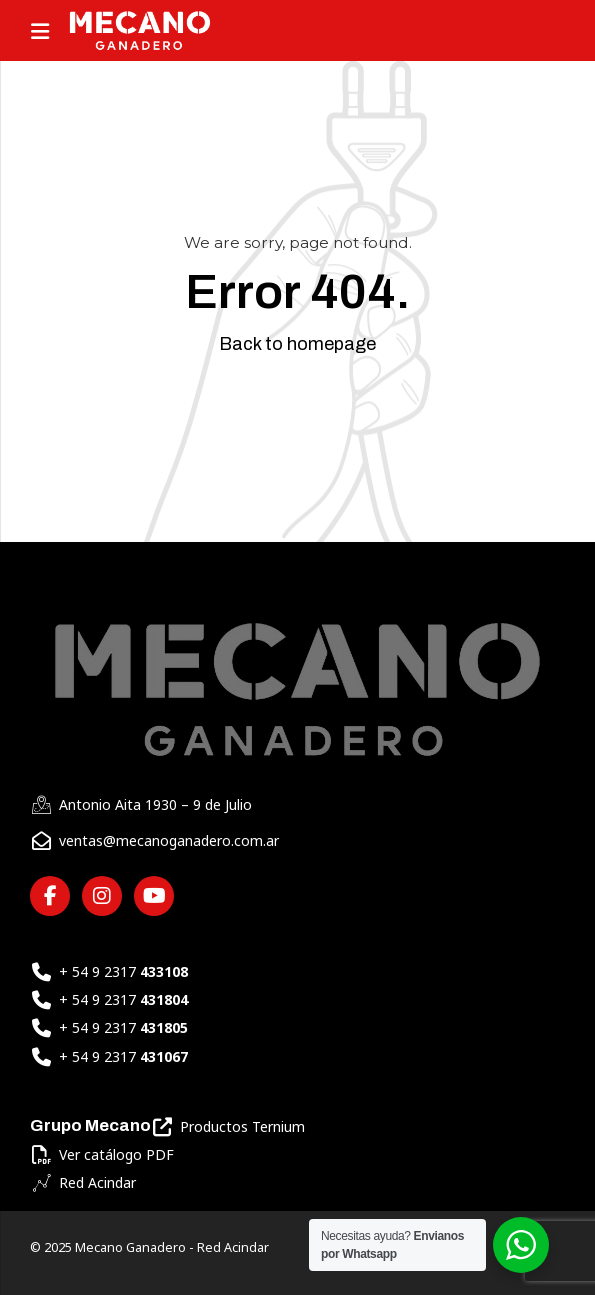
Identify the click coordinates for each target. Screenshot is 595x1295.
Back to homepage (297, 344)
